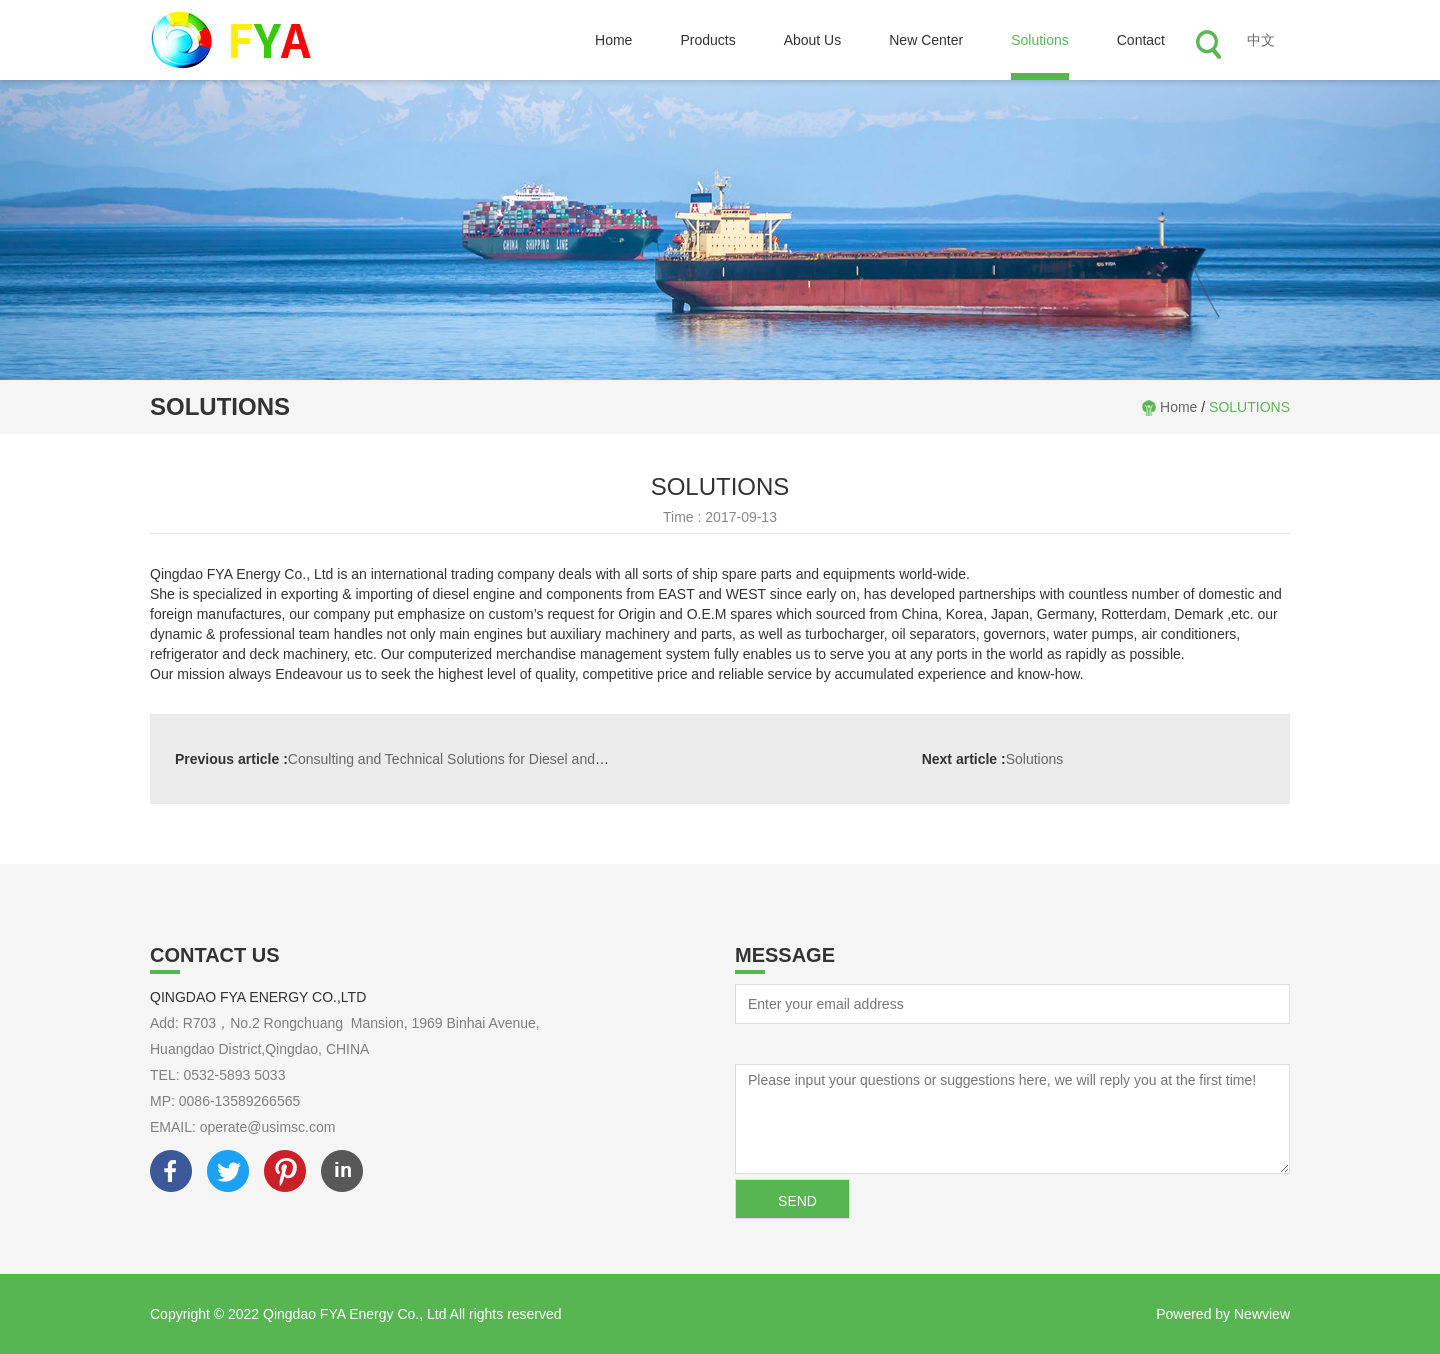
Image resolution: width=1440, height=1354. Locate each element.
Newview (1262, 1314)
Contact (1141, 40)
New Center (926, 40)
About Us (813, 40)
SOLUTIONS (1249, 407)
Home (613, 40)
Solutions (1040, 40)
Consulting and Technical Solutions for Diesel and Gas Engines (427, 759)
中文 (1261, 40)
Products (707, 40)
